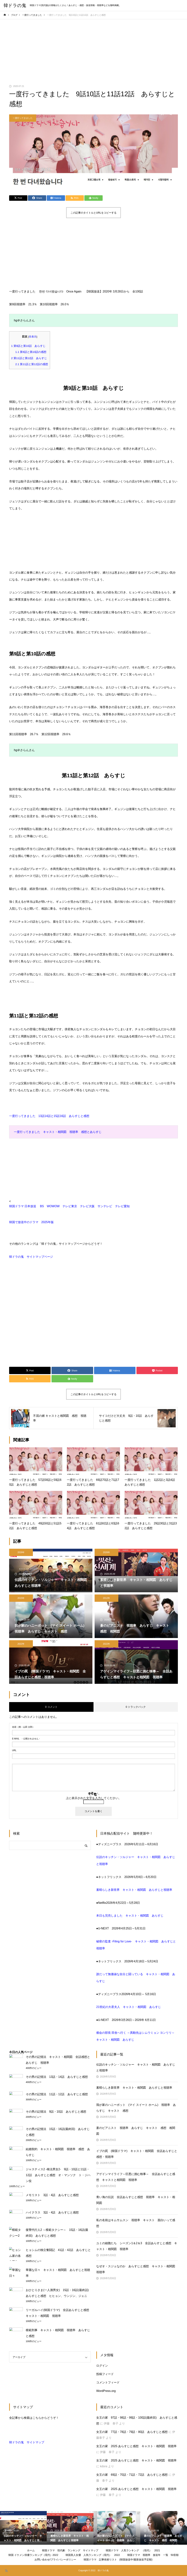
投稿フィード (105, 2374)
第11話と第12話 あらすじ (29, 358)
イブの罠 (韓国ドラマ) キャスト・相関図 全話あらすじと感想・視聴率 (136, 2153)
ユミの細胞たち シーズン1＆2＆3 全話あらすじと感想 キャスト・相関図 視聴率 (136, 2246)
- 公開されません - (26, 1739)
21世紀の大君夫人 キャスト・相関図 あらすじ (128, 2006)
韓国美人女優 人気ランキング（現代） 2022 (93, 2554)
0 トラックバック (136, 1706)
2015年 (21, 1598)
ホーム (31, 2550)
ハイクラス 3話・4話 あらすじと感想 (52, 2212)
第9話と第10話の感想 (31, 351)
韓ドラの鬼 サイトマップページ (31, 1256)
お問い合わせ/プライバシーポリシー (55, 2559)
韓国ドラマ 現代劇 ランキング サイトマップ (70, 2550)
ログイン (102, 2365)
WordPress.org (106, 2390)
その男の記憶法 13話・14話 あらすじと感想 (57, 2076)
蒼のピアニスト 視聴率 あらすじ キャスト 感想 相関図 (135, 2130)
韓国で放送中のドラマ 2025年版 (31, 1222)
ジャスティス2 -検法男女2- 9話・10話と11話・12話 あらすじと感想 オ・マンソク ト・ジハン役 (58, 2175)
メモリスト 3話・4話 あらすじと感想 (52, 2195)
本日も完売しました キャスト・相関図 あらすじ (129, 1915)
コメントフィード (108, 2382)
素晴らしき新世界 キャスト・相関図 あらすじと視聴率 (134, 1889)
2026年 (21, 1552)
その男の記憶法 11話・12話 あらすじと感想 (57, 2094)
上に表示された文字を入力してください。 (93, 1798)
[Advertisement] (93, 46)
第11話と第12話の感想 (31, 364)
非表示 (33, 336)
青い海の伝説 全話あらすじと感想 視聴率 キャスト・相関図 (135, 2200)
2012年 (106, 1598)
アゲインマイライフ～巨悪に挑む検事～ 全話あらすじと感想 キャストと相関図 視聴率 (135, 2176)
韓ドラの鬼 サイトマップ (26, 2442)
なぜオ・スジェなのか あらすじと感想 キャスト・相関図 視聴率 (137, 2269)
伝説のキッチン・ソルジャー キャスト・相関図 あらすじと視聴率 (135, 2067)
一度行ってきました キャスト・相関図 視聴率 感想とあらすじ (58, 1131)
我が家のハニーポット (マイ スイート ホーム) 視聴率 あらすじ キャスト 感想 (136, 2107)
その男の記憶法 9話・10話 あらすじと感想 (56, 2111)
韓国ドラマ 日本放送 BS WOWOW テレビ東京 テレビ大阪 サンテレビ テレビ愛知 (69, 1206)
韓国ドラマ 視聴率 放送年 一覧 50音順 (153, 2554)
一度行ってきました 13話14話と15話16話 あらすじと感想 (49, 1116)
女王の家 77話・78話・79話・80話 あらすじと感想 (132, 2431)
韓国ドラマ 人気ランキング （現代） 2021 (133, 2550)
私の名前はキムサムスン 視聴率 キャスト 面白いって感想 (135, 2223)
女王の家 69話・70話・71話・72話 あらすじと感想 (132, 2474)
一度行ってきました (23, 118)
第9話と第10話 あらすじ (28, 345)
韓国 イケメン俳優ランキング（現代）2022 (33, 2554)
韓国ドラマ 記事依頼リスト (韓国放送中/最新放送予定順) (118, 2559)
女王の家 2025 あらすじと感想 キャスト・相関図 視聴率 (136, 2446)
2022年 (21, 1644)
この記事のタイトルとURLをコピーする (93, 212)
